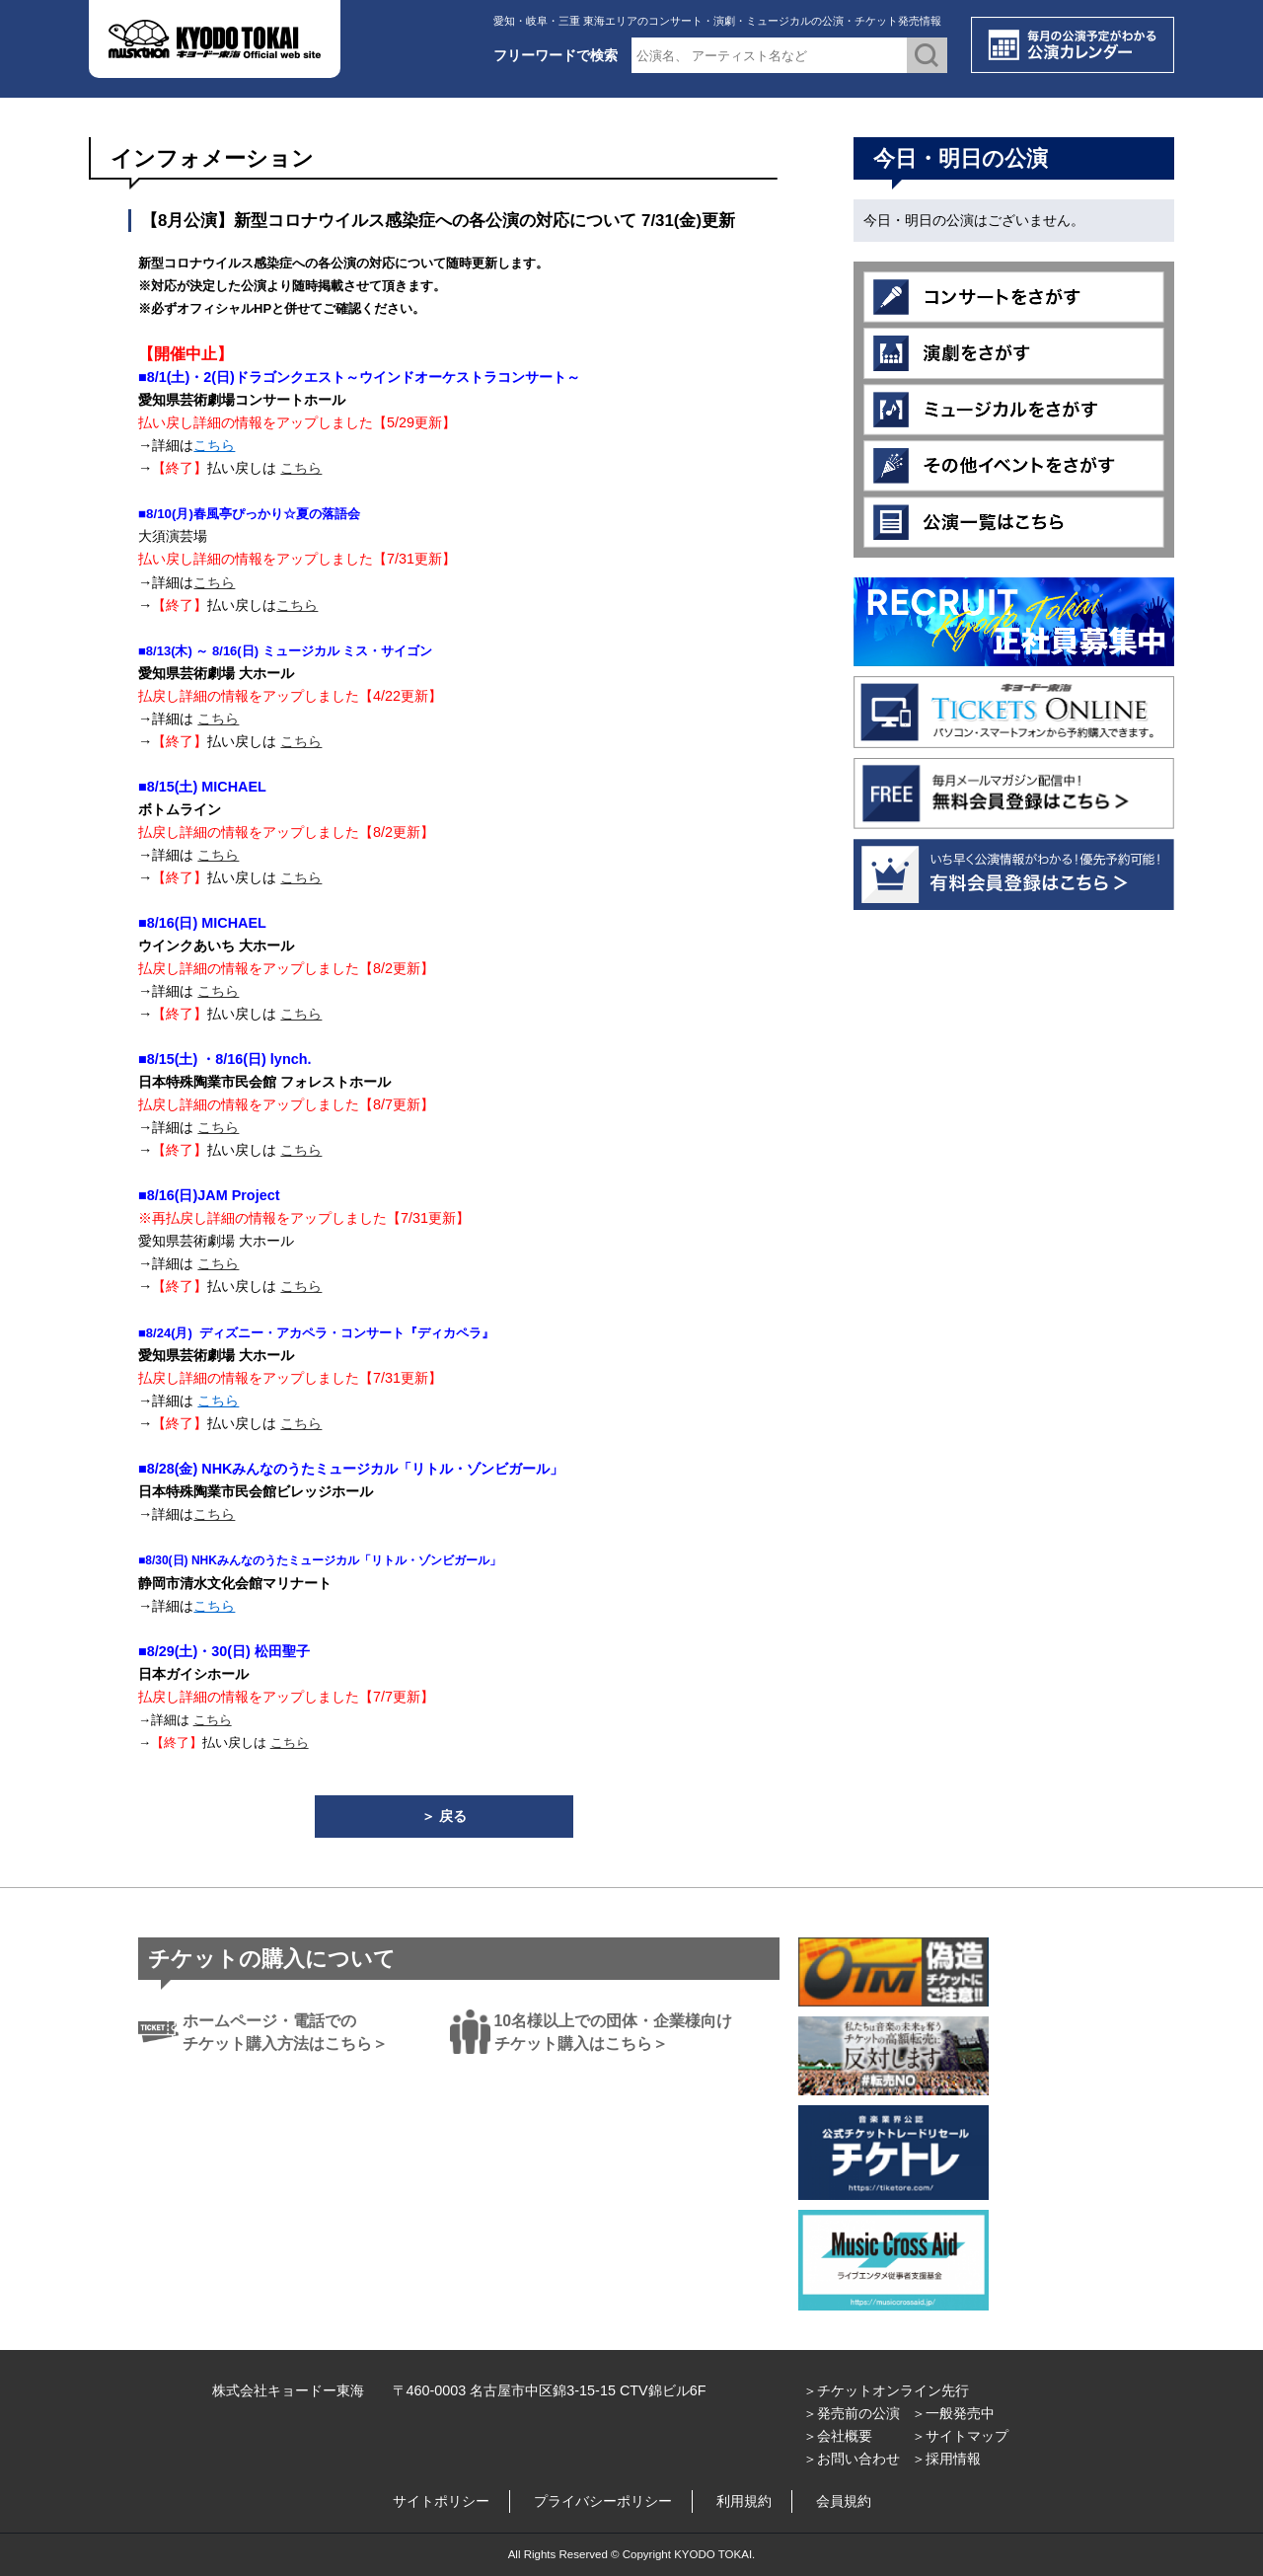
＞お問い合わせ (851, 2458)
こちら (214, 445)
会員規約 (843, 2501)
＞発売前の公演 (851, 2413)
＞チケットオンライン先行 (886, 2390)
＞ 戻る (444, 1816)
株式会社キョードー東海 (288, 2390)
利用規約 (744, 2501)
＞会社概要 (837, 2436)
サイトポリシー (441, 2501)
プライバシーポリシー (603, 2501)
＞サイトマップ (960, 2436)
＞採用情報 (946, 2458)
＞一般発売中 (953, 2413)
